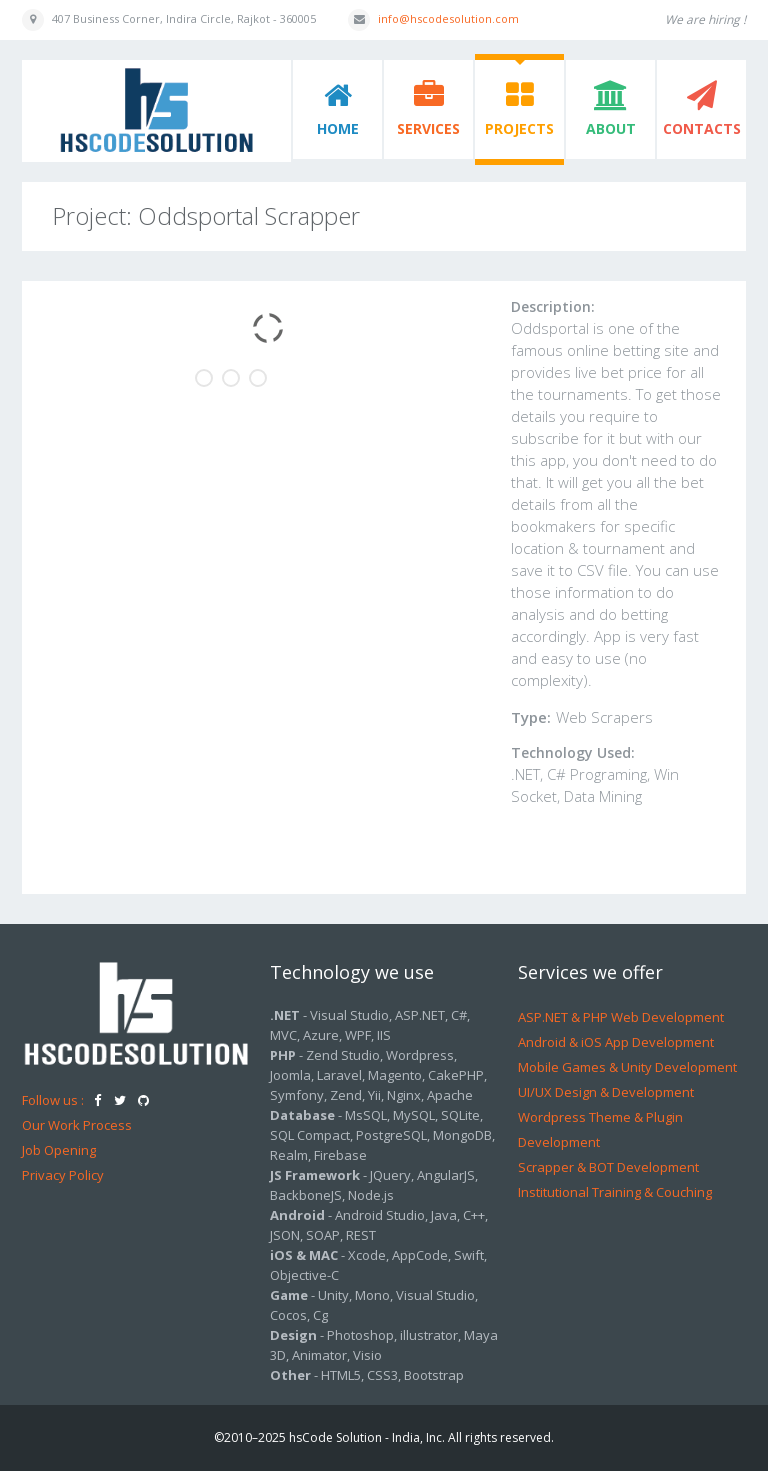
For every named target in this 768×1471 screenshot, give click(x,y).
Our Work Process (77, 1125)
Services (428, 128)
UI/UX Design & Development (606, 1092)
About (611, 128)
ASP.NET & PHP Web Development (621, 1017)
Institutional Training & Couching (615, 1192)
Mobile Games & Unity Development (627, 1067)
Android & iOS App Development (616, 1042)
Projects (519, 128)
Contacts (702, 128)
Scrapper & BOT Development (608, 1167)
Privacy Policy (63, 1175)
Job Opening (59, 1150)
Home (338, 128)
